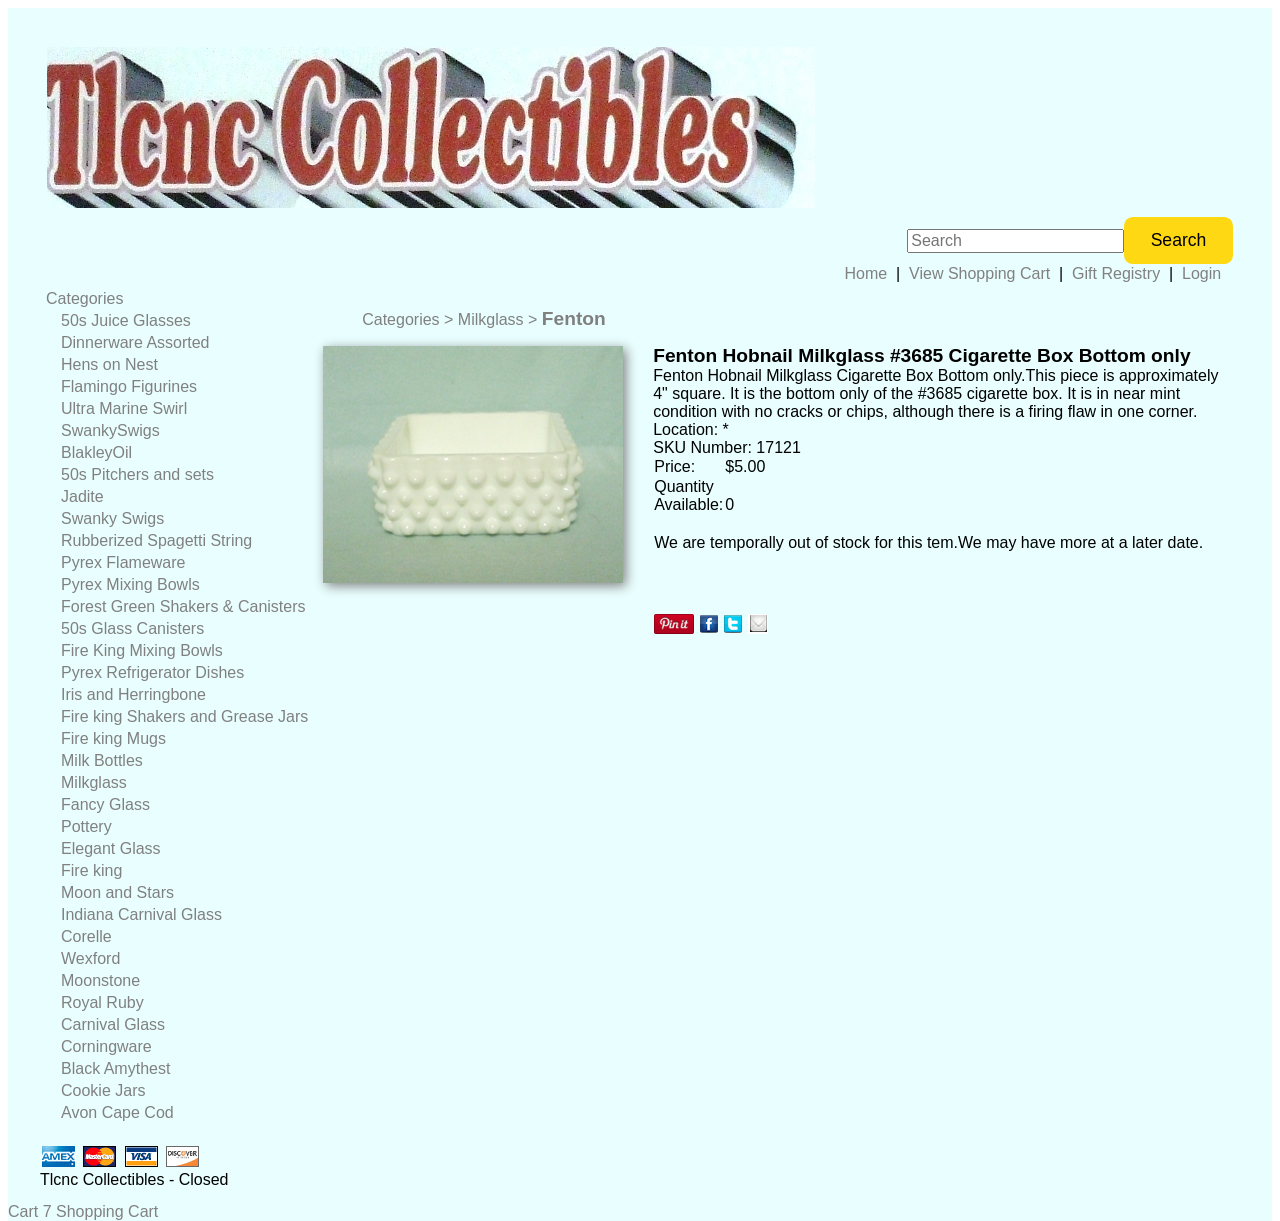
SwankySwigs (110, 430)
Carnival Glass (113, 1024)
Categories (84, 298)
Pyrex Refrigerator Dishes (152, 672)
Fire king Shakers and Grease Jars (184, 716)
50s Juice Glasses (126, 320)
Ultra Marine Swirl (124, 408)
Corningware (106, 1046)
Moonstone (100, 980)
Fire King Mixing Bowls (142, 650)
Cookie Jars (103, 1090)
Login (1201, 273)
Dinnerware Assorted (135, 342)
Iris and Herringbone (133, 694)
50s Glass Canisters (132, 628)
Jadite (82, 496)
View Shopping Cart (979, 273)
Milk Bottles (102, 760)
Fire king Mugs (113, 738)
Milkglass (94, 782)
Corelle (86, 936)
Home (865, 273)
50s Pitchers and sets (137, 474)
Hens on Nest (109, 364)
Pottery (86, 826)
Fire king (91, 870)
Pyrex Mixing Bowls (130, 584)
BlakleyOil (96, 452)
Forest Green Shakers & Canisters (183, 606)
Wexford (90, 958)
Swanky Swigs (112, 518)
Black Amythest (115, 1068)
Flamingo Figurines (129, 386)
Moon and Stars (117, 892)
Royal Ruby (102, 1002)
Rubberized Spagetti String (156, 540)
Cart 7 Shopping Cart (83, 1211)
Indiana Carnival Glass (141, 914)
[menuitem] (177, 299)
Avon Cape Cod (117, 1112)
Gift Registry (1116, 273)
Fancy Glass (105, 804)
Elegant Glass (111, 848)
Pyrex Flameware (123, 562)
